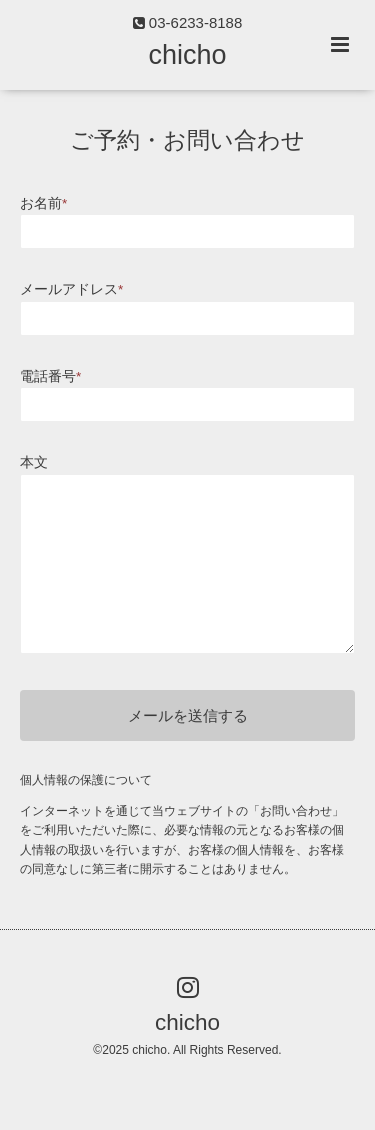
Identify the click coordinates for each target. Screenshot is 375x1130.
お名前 (43, 203)
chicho (187, 55)
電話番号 (50, 376)
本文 (34, 462)
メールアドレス (71, 289)
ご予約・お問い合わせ (187, 140)
